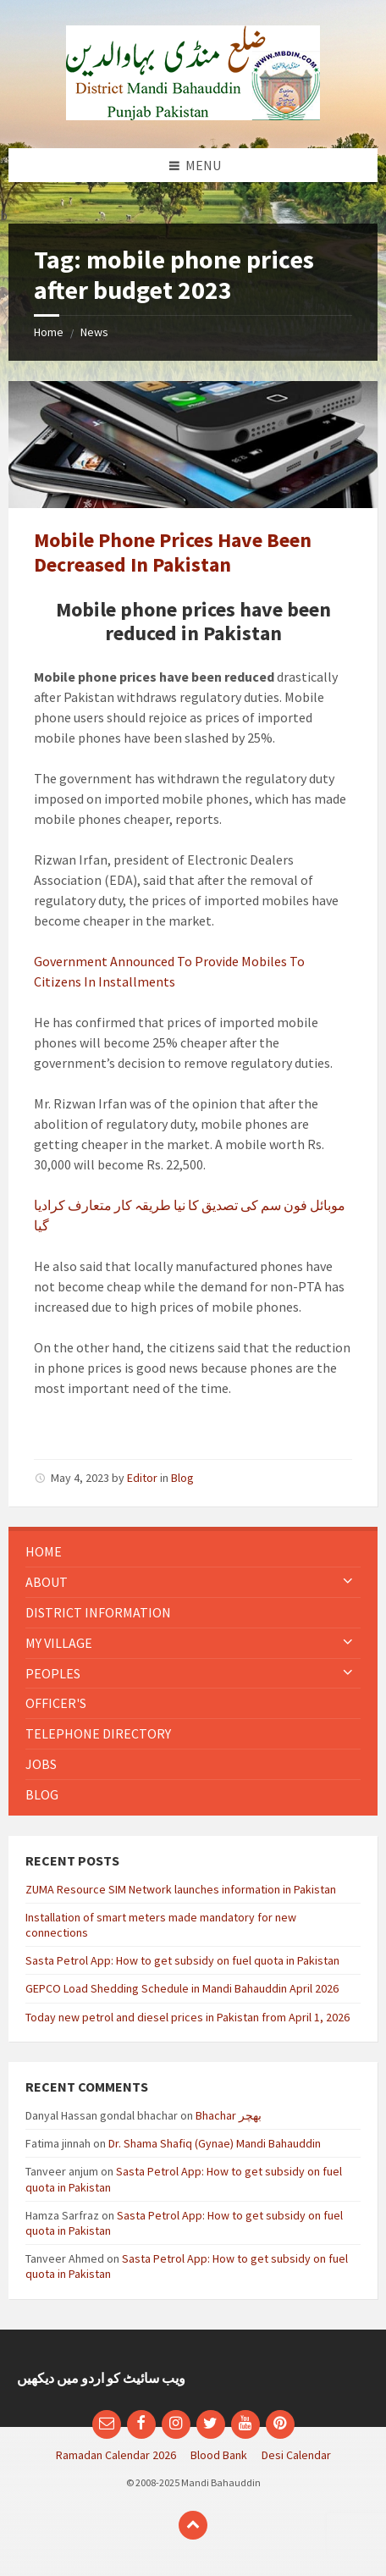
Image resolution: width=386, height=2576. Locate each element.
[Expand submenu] (348, 1582)
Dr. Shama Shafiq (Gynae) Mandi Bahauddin (214, 2143)
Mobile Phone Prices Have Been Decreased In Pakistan (173, 552)
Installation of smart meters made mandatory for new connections (160, 1925)
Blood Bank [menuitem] (218, 2455)
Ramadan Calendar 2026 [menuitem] (116, 2455)
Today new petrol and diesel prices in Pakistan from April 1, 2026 (187, 2017)
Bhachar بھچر (229, 2115)
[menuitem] (193, 1552)
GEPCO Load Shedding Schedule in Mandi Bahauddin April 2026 (182, 1988)
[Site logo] (193, 115)
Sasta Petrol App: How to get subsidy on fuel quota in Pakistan (182, 1960)
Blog (182, 1477)
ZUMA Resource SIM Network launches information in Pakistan (180, 1889)
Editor (142, 1477)
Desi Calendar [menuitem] (296, 2455)
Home (48, 332)
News (94, 332)
